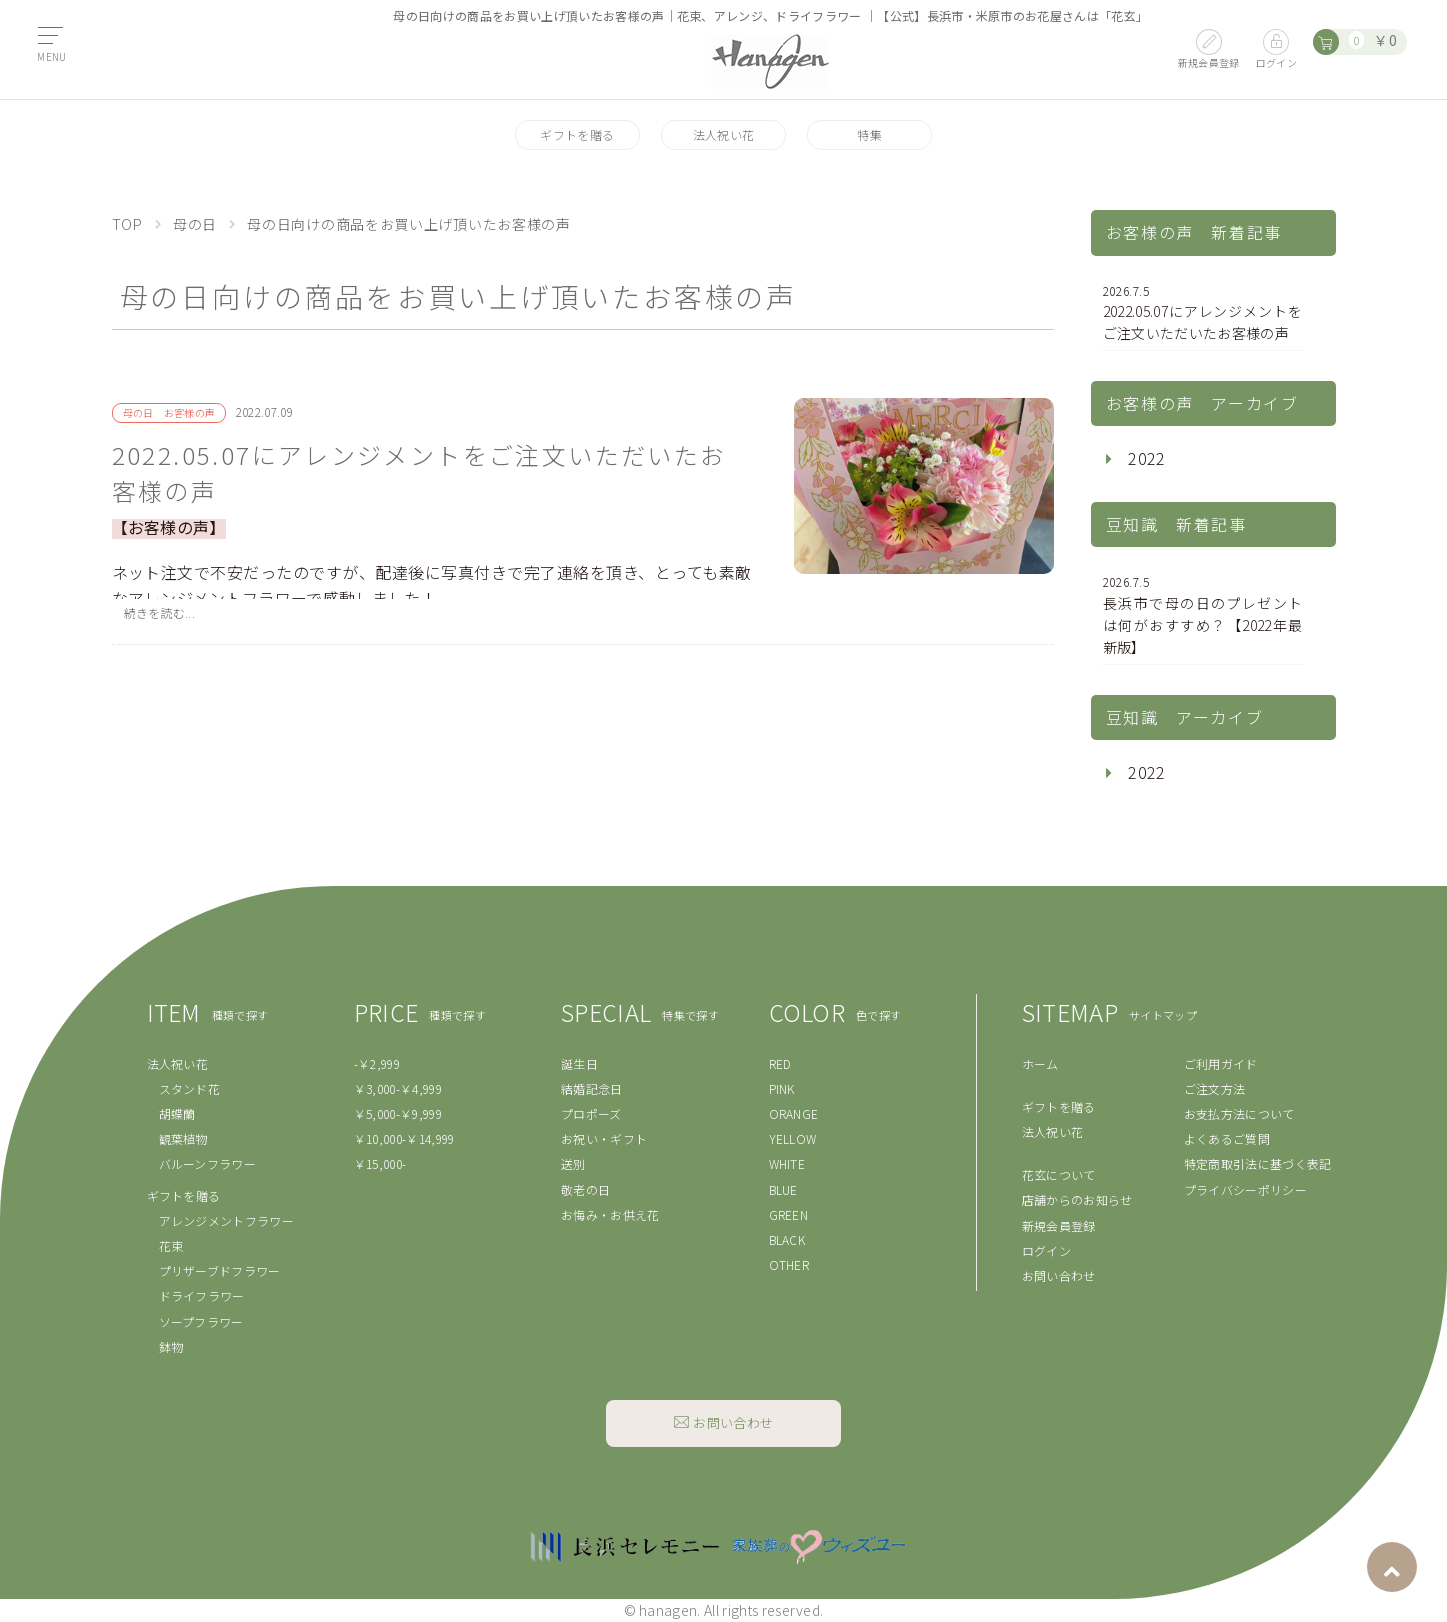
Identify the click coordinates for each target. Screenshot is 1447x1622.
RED (780, 1063)
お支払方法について (1239, 1113)
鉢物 (171, 1346)
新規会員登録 (1059, 1225)
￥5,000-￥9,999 (398, 1113)
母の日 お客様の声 (169, 412)
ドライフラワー (202, 1295)
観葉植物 (183, 1138)
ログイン (1046, 1250)
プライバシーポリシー (1245, 1189)
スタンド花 (190, 1088)
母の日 (195, 224)
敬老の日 (585, 1189)
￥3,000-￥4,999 (398, 1088)
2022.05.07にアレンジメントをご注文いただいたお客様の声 (419, 472)
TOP (127, 224)
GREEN (789, 1214)
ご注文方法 (1215, 1088)
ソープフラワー (201, 1321)
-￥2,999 (377, 1063)
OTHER (789, 1264)
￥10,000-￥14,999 (404, 1138)
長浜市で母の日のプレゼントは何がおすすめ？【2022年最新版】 (1203, 614)
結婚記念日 (592, 1088)
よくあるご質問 (1227, 1138)
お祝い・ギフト (604, 1138)
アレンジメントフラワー (227, 1220)
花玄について (1059, 1174)
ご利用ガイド (1221, 1063)
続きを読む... (160, 612)
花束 (171, 1245)
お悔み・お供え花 (610, 1214)
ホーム (1040, 1063)
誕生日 (579, 1063)
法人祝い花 (724, 134)
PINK (782, 1088)
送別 (573, 1163)
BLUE (783, 1189)
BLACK (787, 1239)
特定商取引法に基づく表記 (1258, 1163)
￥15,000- (380, 1163)
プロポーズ (591, 1113)
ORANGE (794, 1113)
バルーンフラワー (208, 1163)
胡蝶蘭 (177, 1113)
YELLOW (793, 1138)
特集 (869, 134)
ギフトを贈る (577, 134)
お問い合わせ (1059, 1275)
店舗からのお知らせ (1077, 1199)
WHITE (787, 1163)
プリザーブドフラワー (220, 1270)
